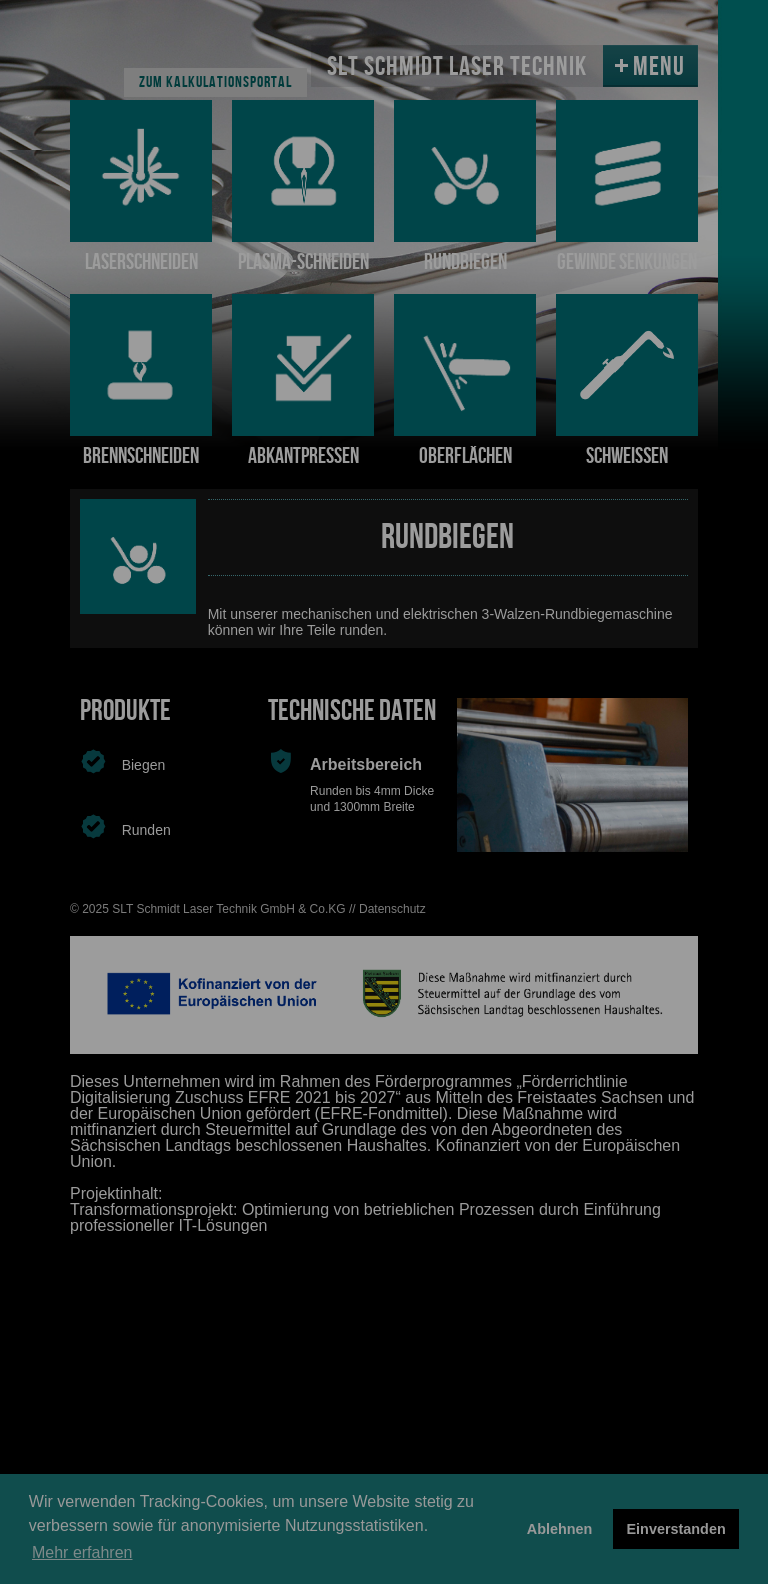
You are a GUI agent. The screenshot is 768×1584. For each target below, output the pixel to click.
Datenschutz (392, 909)
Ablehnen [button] (560, 1529)
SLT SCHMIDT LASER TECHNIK (457, 67)
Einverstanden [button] (676, 1529)
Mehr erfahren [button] (82, 1552)
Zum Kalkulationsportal (215, 82)
